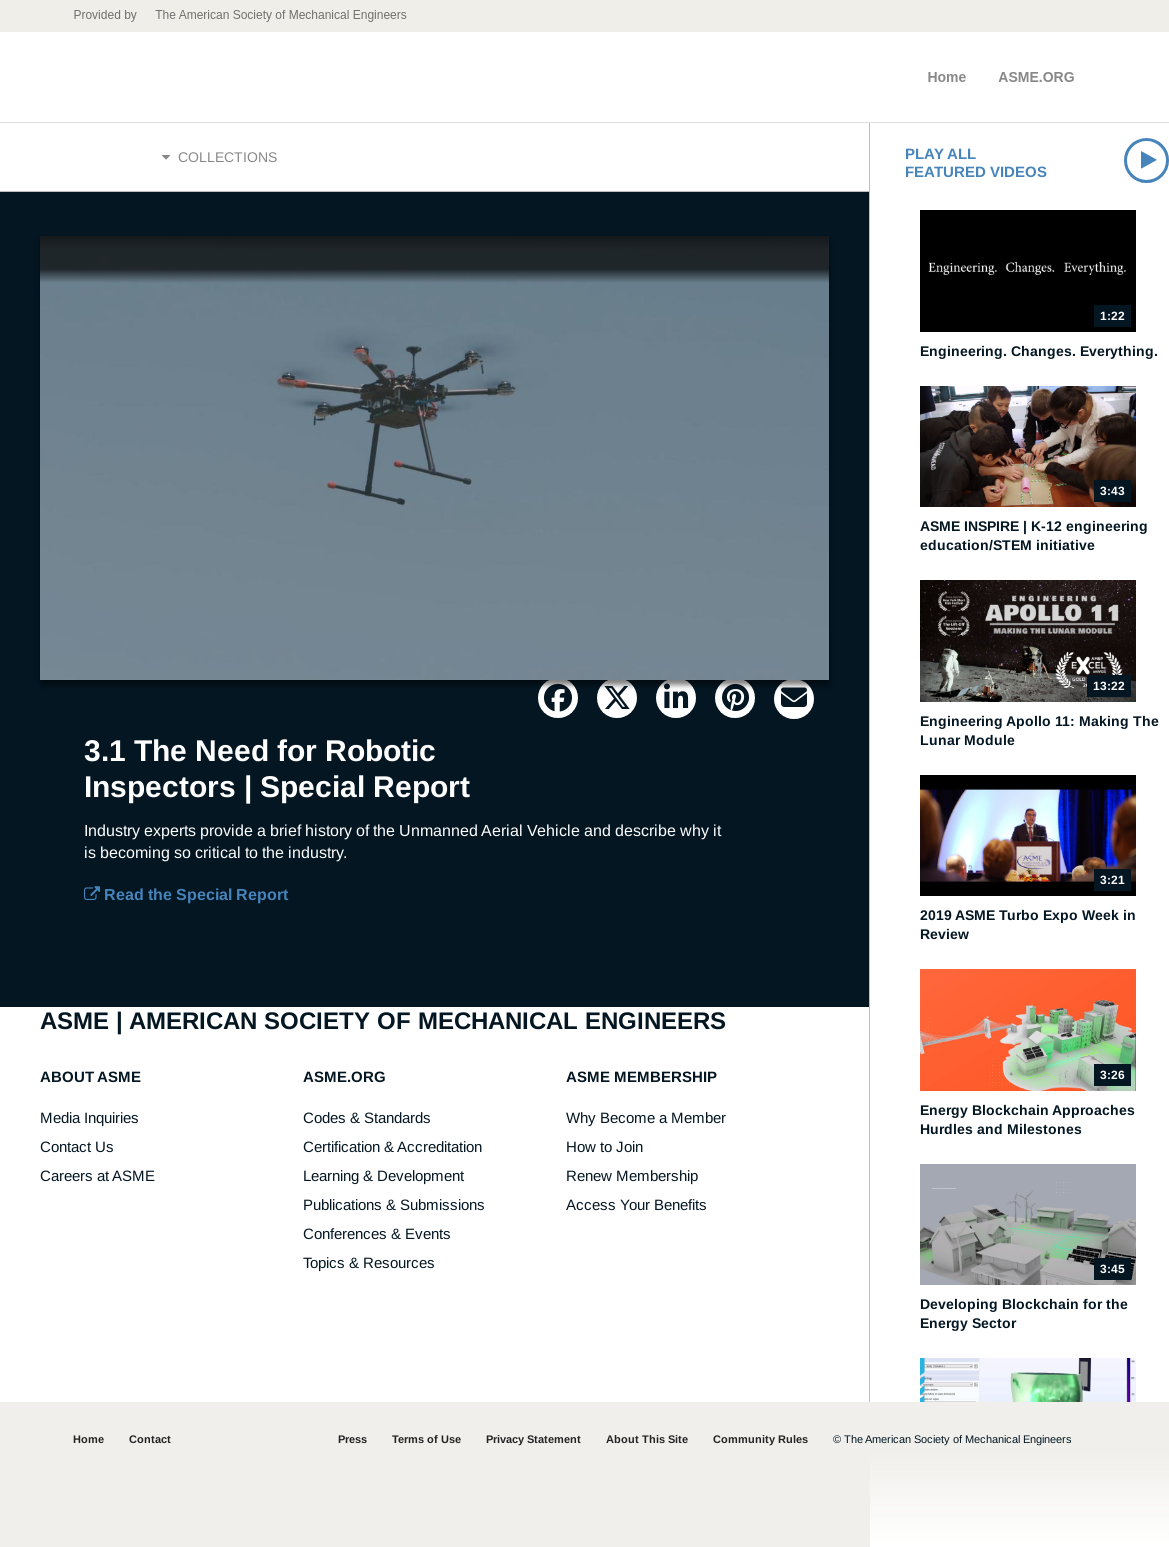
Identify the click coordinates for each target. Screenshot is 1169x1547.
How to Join (604, 1146)
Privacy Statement (533, 1439)
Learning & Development (383, 1175)
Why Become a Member (646, 1117)
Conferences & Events (377, 1233)
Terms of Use (426, 1439)
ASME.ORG (1036, 77)
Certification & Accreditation (392, 1146)
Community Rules (760, 1439)
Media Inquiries (89, 1117)
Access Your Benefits (636, 1204)
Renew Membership (632, 1175)
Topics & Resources (369, 1262)
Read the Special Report (186, 894)
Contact (150, 1439)
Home (946, 77)
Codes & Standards (367, 1117)
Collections (219, 157)
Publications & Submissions (394, 1204)
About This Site (647, 1439)
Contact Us (77, 1146)
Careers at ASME (97, 1175)
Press (352, 1439)
